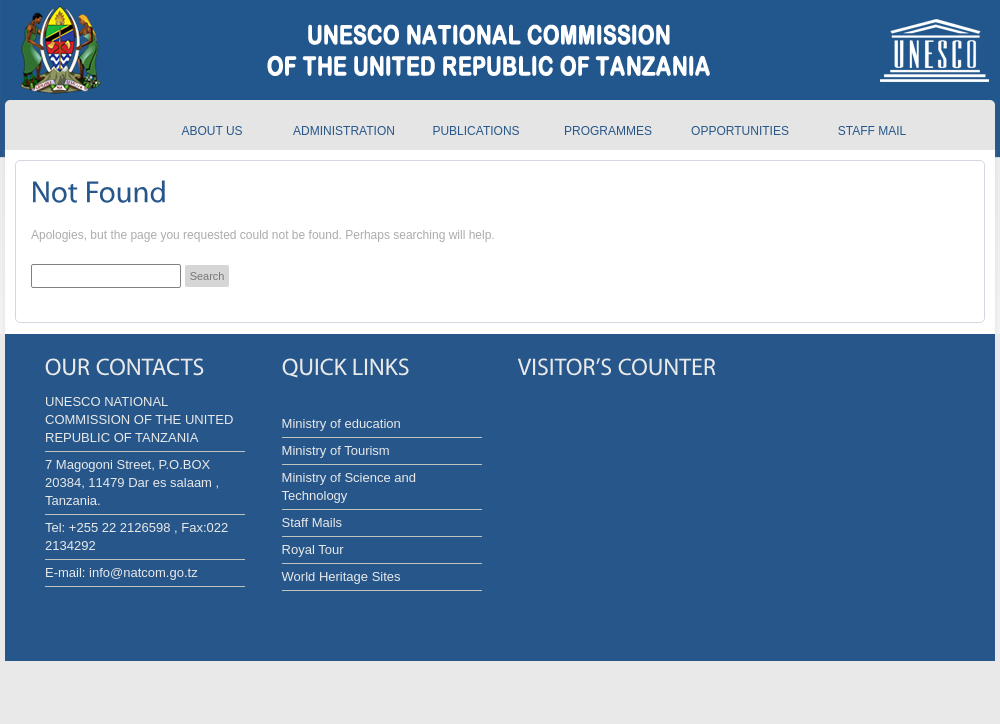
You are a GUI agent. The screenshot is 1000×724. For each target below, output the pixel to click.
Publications (475, 131)
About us (211, 131)
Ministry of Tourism (336, 450)
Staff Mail (872, 131)
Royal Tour (313, 549)
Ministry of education (341, 423)
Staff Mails (312, 522)
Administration (344, 131)
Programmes (608, 131)
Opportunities (740, 131)
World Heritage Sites (341, 576)
